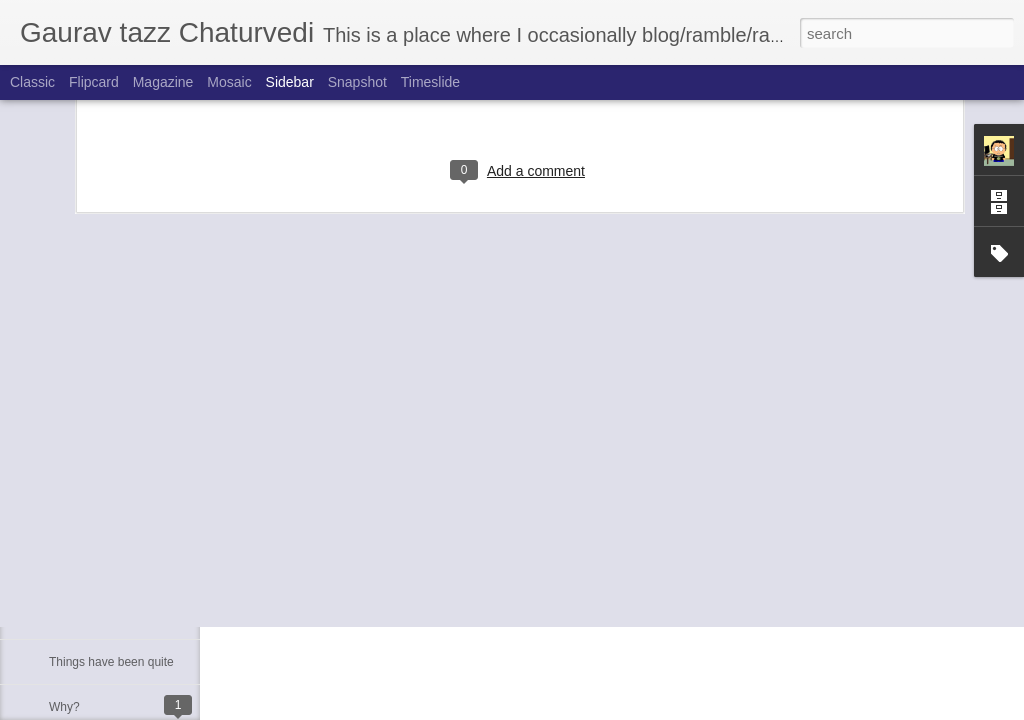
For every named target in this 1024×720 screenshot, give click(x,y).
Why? (64, 707)
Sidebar (290, 82)
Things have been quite (111, 662)
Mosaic (229, 82)
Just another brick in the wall (124, 527)
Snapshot (357, 82)
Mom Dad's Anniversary (112, 572)
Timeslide (430, 82)
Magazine (163, 82)
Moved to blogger (95, 617)
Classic (32, 82)
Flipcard (94, 82)
